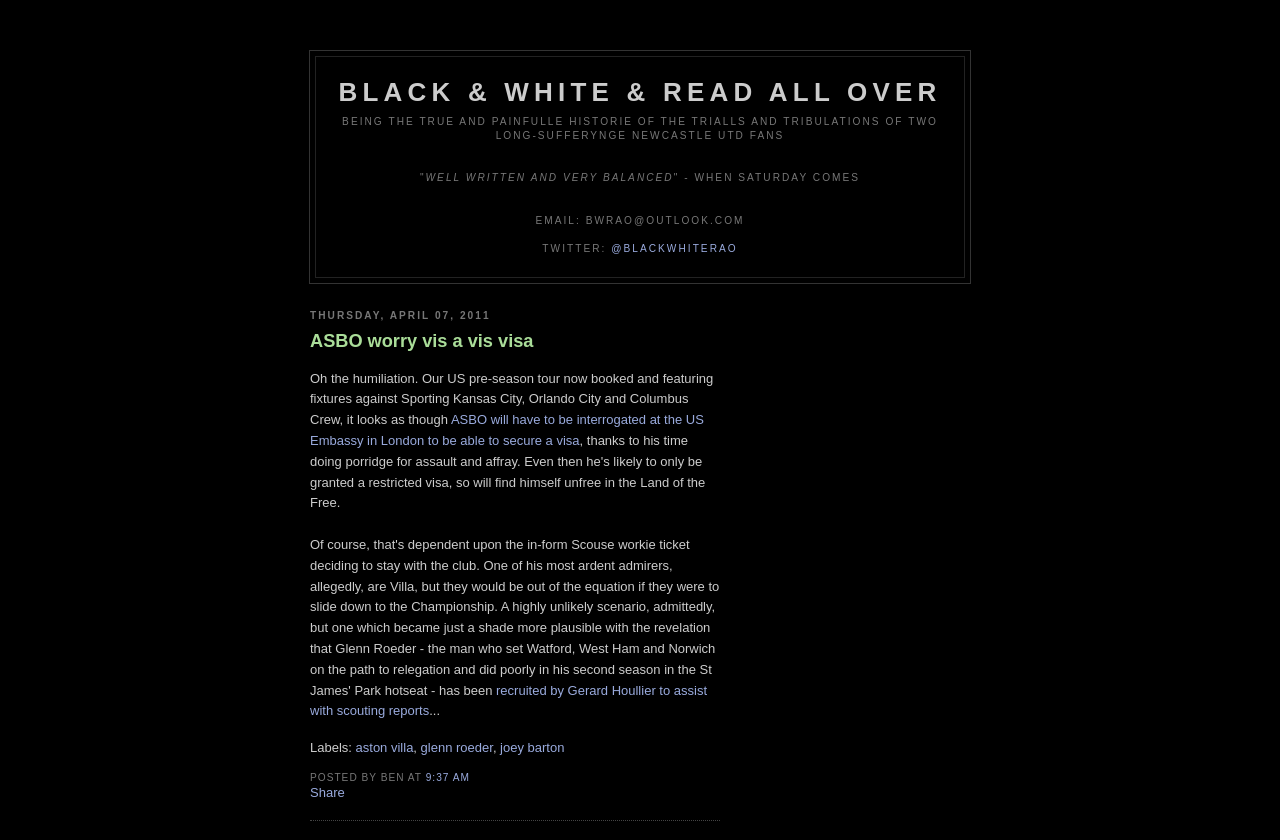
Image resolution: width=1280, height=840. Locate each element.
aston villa (385, 747)
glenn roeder (457, 747)
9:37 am (448, 777)
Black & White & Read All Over (640, 92)
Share (327, 792)
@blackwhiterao (674, 248)
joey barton (532, 747)
